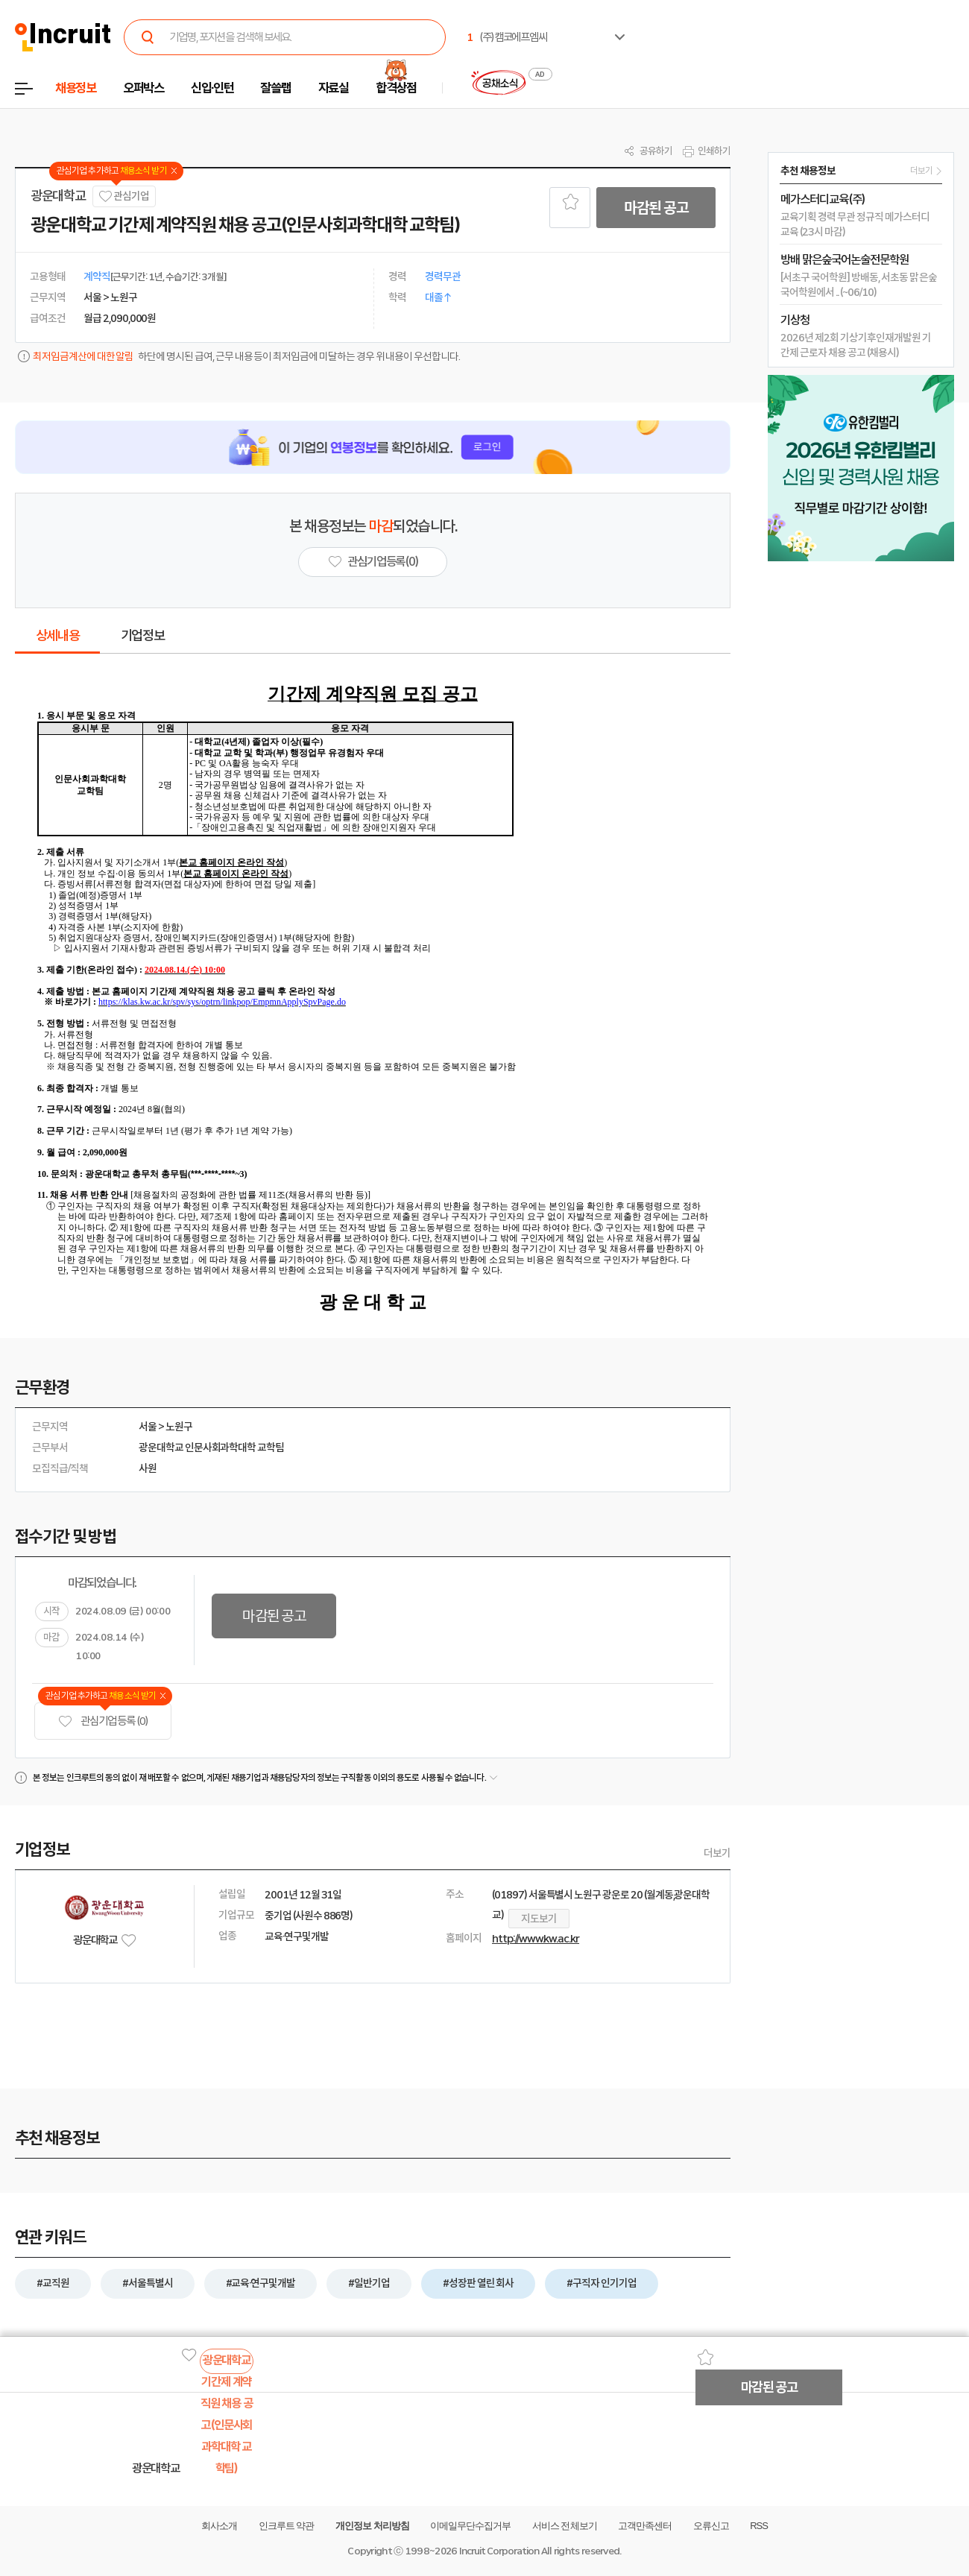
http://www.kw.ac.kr (535, 1938)
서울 (148, 1426)
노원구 (178, 1426)
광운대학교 (58, 196)
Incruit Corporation (499, 2551)
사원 (148, 1468)
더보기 (717, 1853)
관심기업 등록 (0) (102, 1721)
